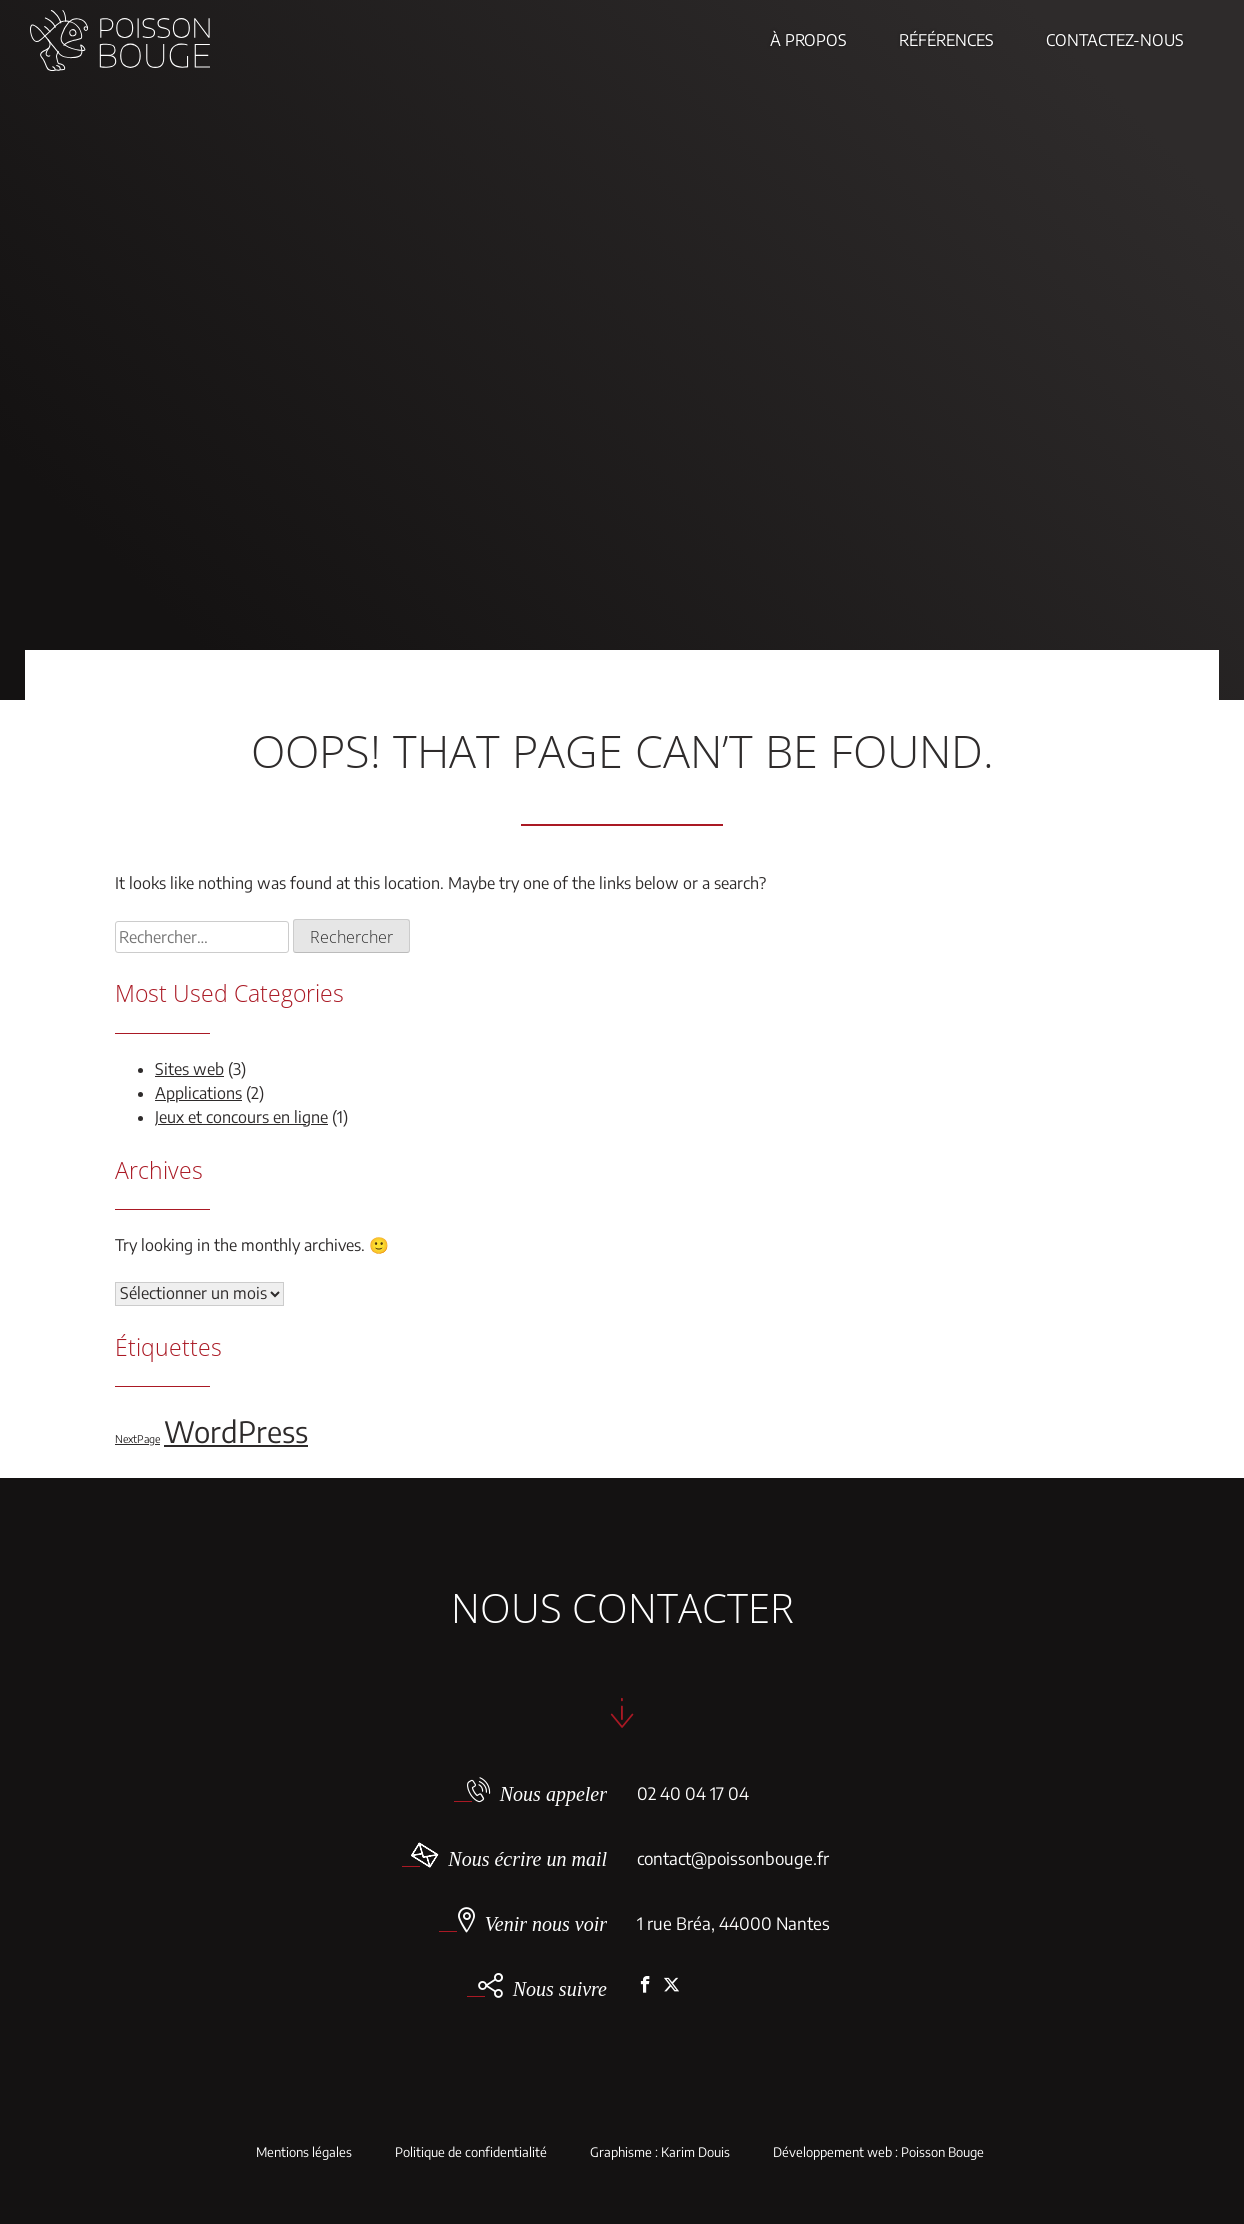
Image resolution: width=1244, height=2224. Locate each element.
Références (946, 40)
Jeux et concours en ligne (241, 1117)
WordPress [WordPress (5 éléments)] (236, 1431)
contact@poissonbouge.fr (733, 1858)
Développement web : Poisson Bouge (878, 2152)
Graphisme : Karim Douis (660, 2152)
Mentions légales (304, 2152)
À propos (808, 40)
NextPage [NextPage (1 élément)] (137, 1438)
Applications (198, 1093)
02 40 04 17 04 (693, 1793)
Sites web (189, 1069)
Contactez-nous (1115, 40)
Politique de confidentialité (471, 2152)
